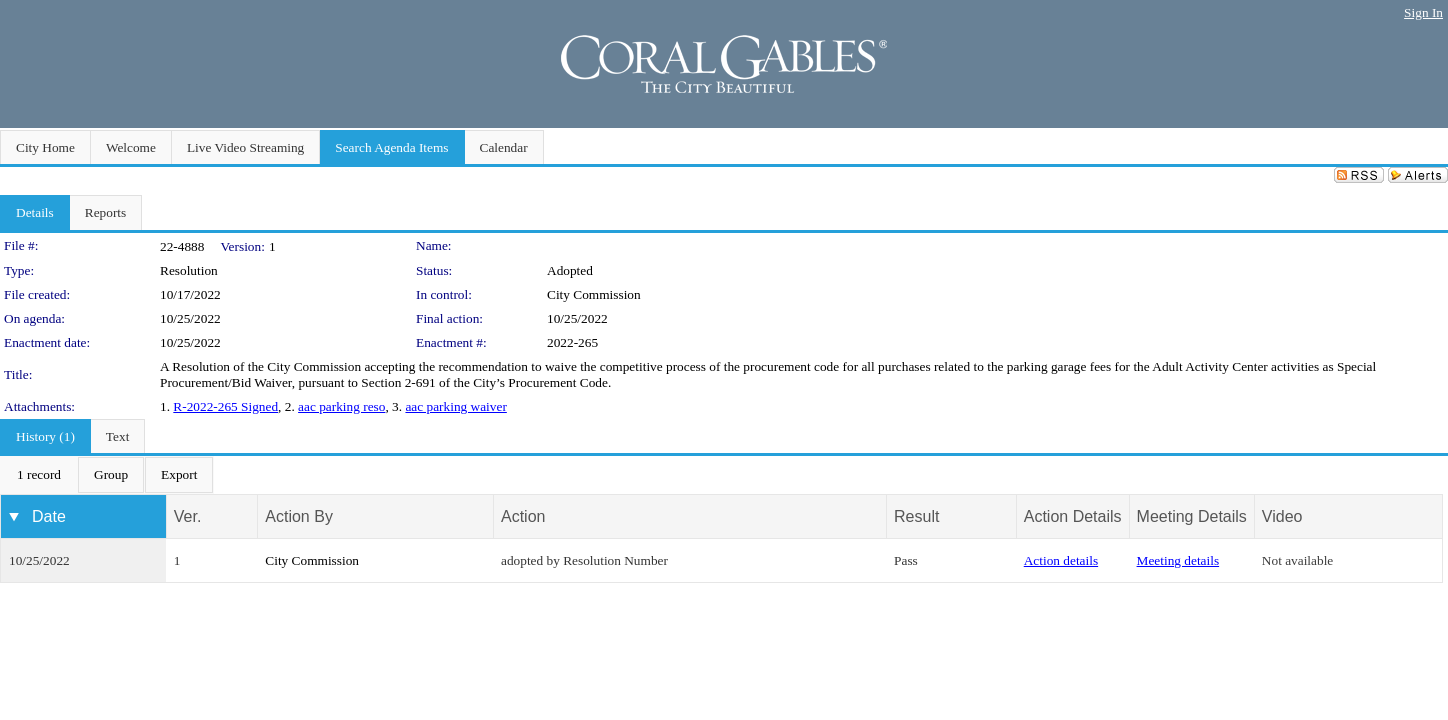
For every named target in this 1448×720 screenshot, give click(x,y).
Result (916, 516)
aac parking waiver (455, 406)
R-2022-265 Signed (225, 406)
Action (523, 516)
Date (49, 516)
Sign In (1423, 12)
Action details (1061, 560)
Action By (299, 516)
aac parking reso (341, 406)
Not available (1297, 560)
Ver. (188, 516)
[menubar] (107, 475)
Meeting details (1178, 560)
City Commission (594, 294)
